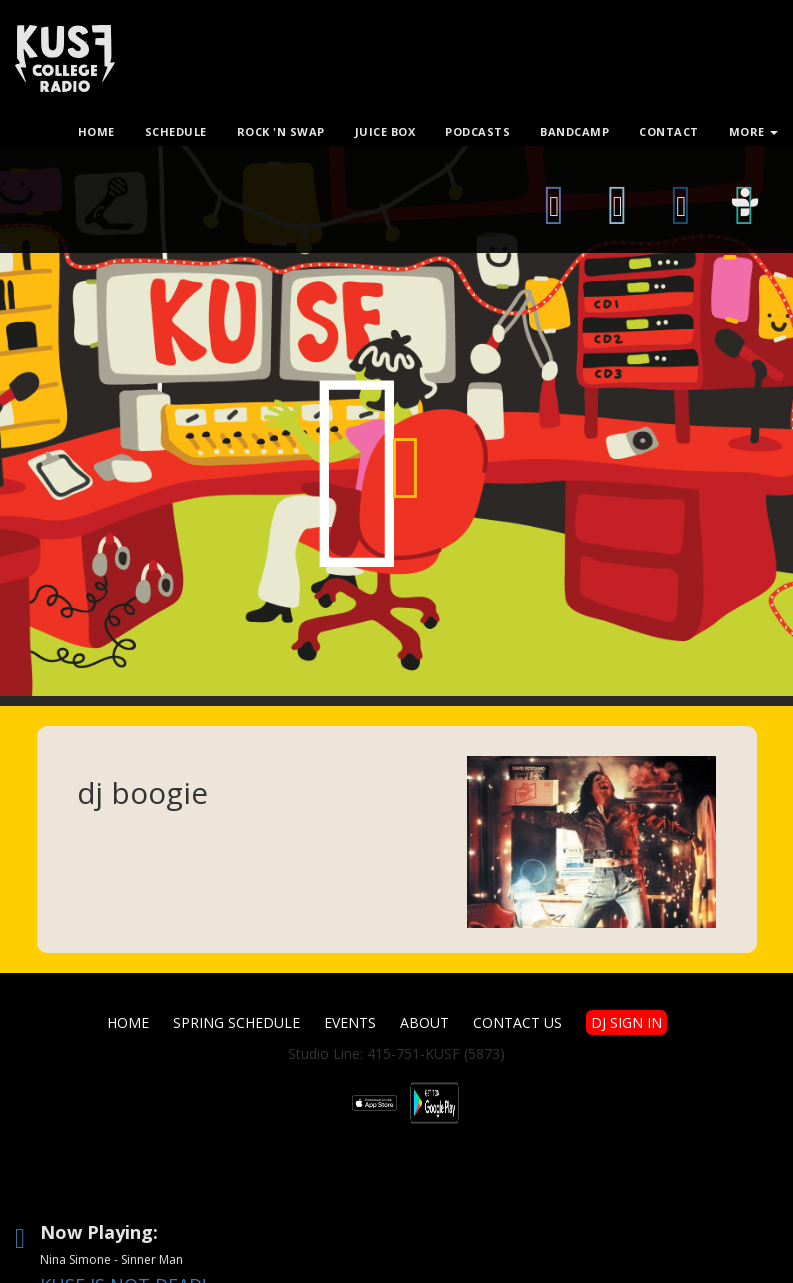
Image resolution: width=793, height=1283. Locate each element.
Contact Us (517, 1022)
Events (350, 1022)
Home (128, 1022)
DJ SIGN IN (626, 1022)
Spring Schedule (236, 1022)
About (424, 1022)
